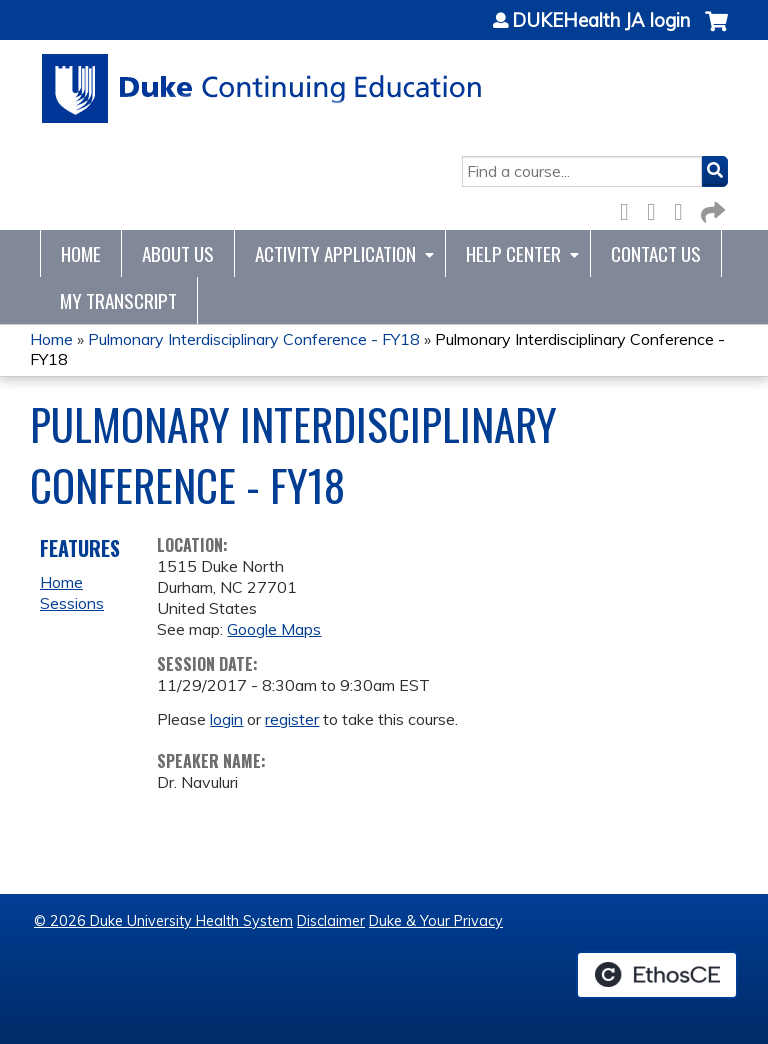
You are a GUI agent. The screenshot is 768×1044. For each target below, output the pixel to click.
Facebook (630, 208)
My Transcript (118, 300)
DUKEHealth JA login (601, 21)
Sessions (72, 603)
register (292, 719)
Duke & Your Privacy (436, 921)
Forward (711, 208)
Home (81, 253)
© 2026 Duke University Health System (163, 921)
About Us (178, 253)
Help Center (513, 253)
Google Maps (274, 629)
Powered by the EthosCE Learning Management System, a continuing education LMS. (657, 975)
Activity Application (335, 253)
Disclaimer (331, 921)
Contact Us (656, 253)
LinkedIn (684, 208)
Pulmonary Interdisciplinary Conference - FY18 (254, 339)
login (226, 719)
